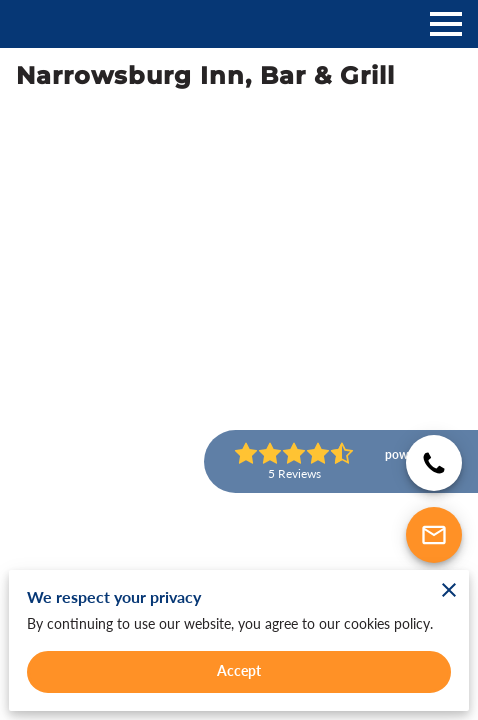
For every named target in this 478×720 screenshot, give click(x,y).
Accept (239, 670)
